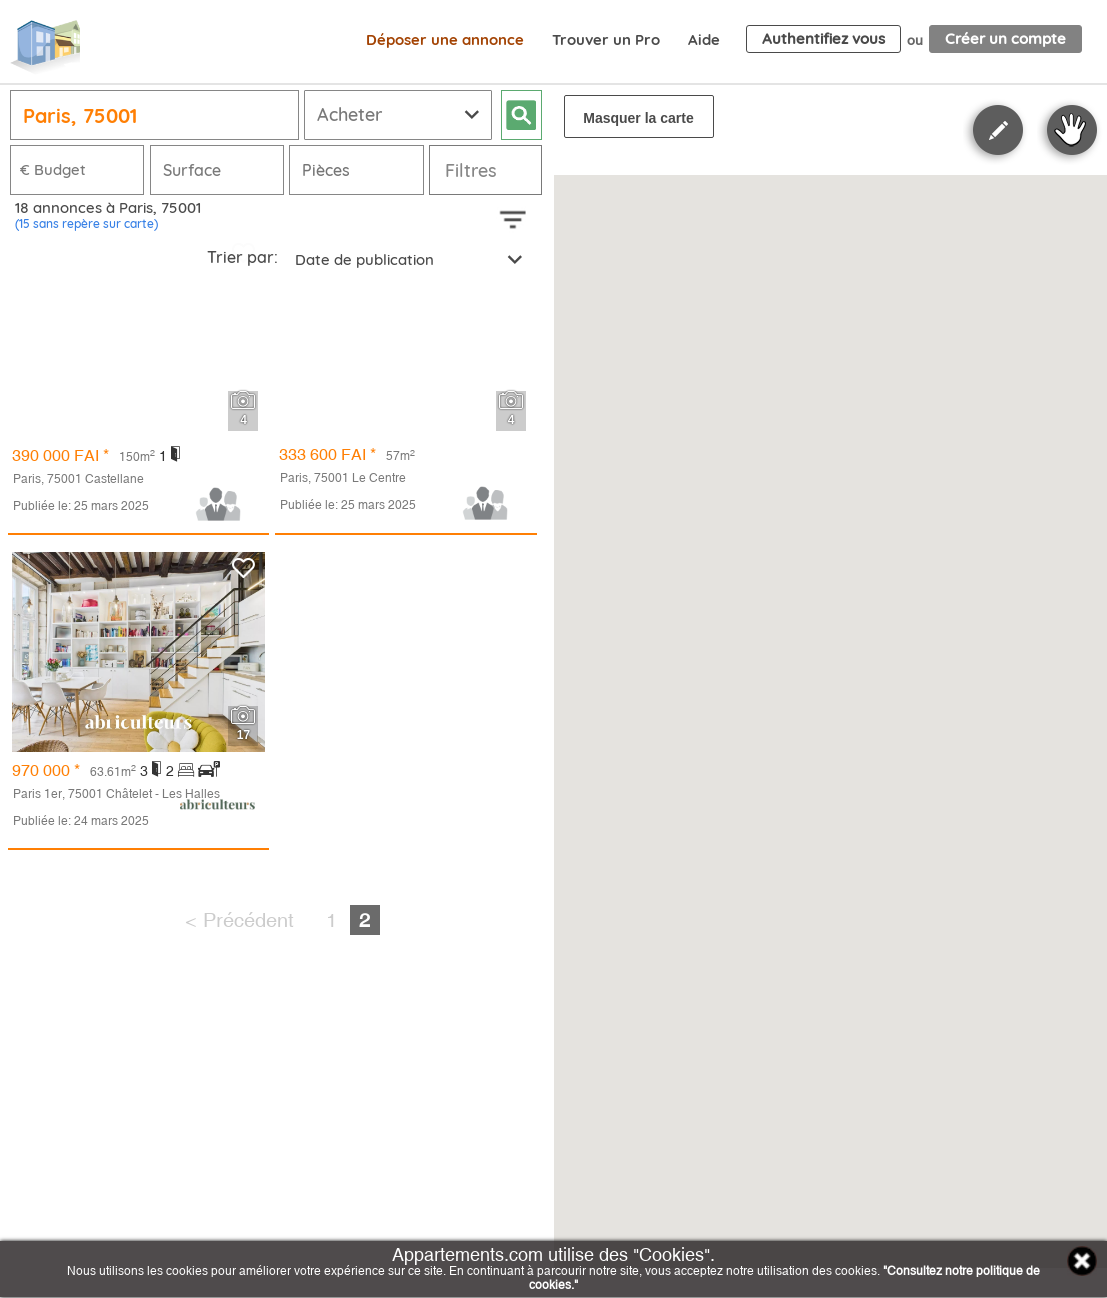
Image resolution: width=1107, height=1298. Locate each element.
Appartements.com (45, 47)
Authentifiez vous (823, 38)
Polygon (998, 130)
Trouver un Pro (606, 39)
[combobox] (407, 258)
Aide (704, 39)
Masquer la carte (638, 118)
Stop (1072, 130)
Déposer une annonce (445, 39)
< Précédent (239, 919)
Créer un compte (1005, 38)
